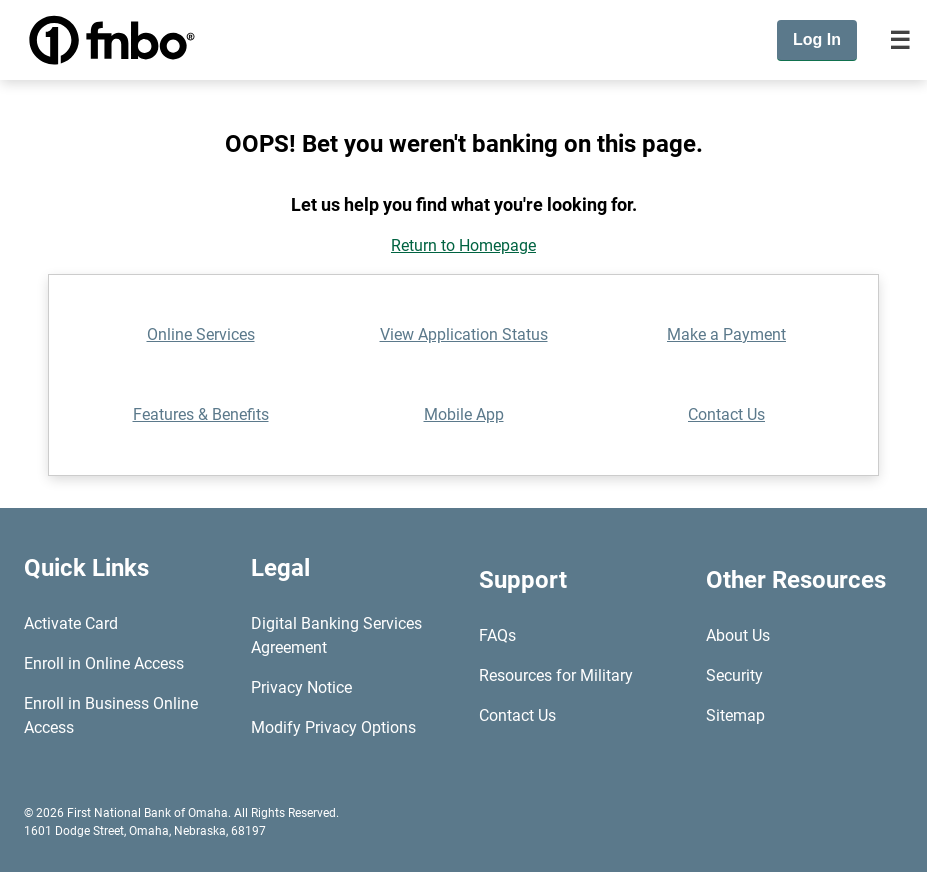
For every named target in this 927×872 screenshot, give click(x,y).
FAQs (497, 635)
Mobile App (464, 414)
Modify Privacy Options (333, 727)
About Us (738, 635)
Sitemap (735, 715)
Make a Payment (726, 334)
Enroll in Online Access (104, 663)
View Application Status (464, 334)
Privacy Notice (301, 687)
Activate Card (71, 623)
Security (734, 675)
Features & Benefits (201, 414)
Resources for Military (556, 675)
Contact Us (726, 414)
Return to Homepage (463, 245)
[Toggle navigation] (900, 40)
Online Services (201, 334)
